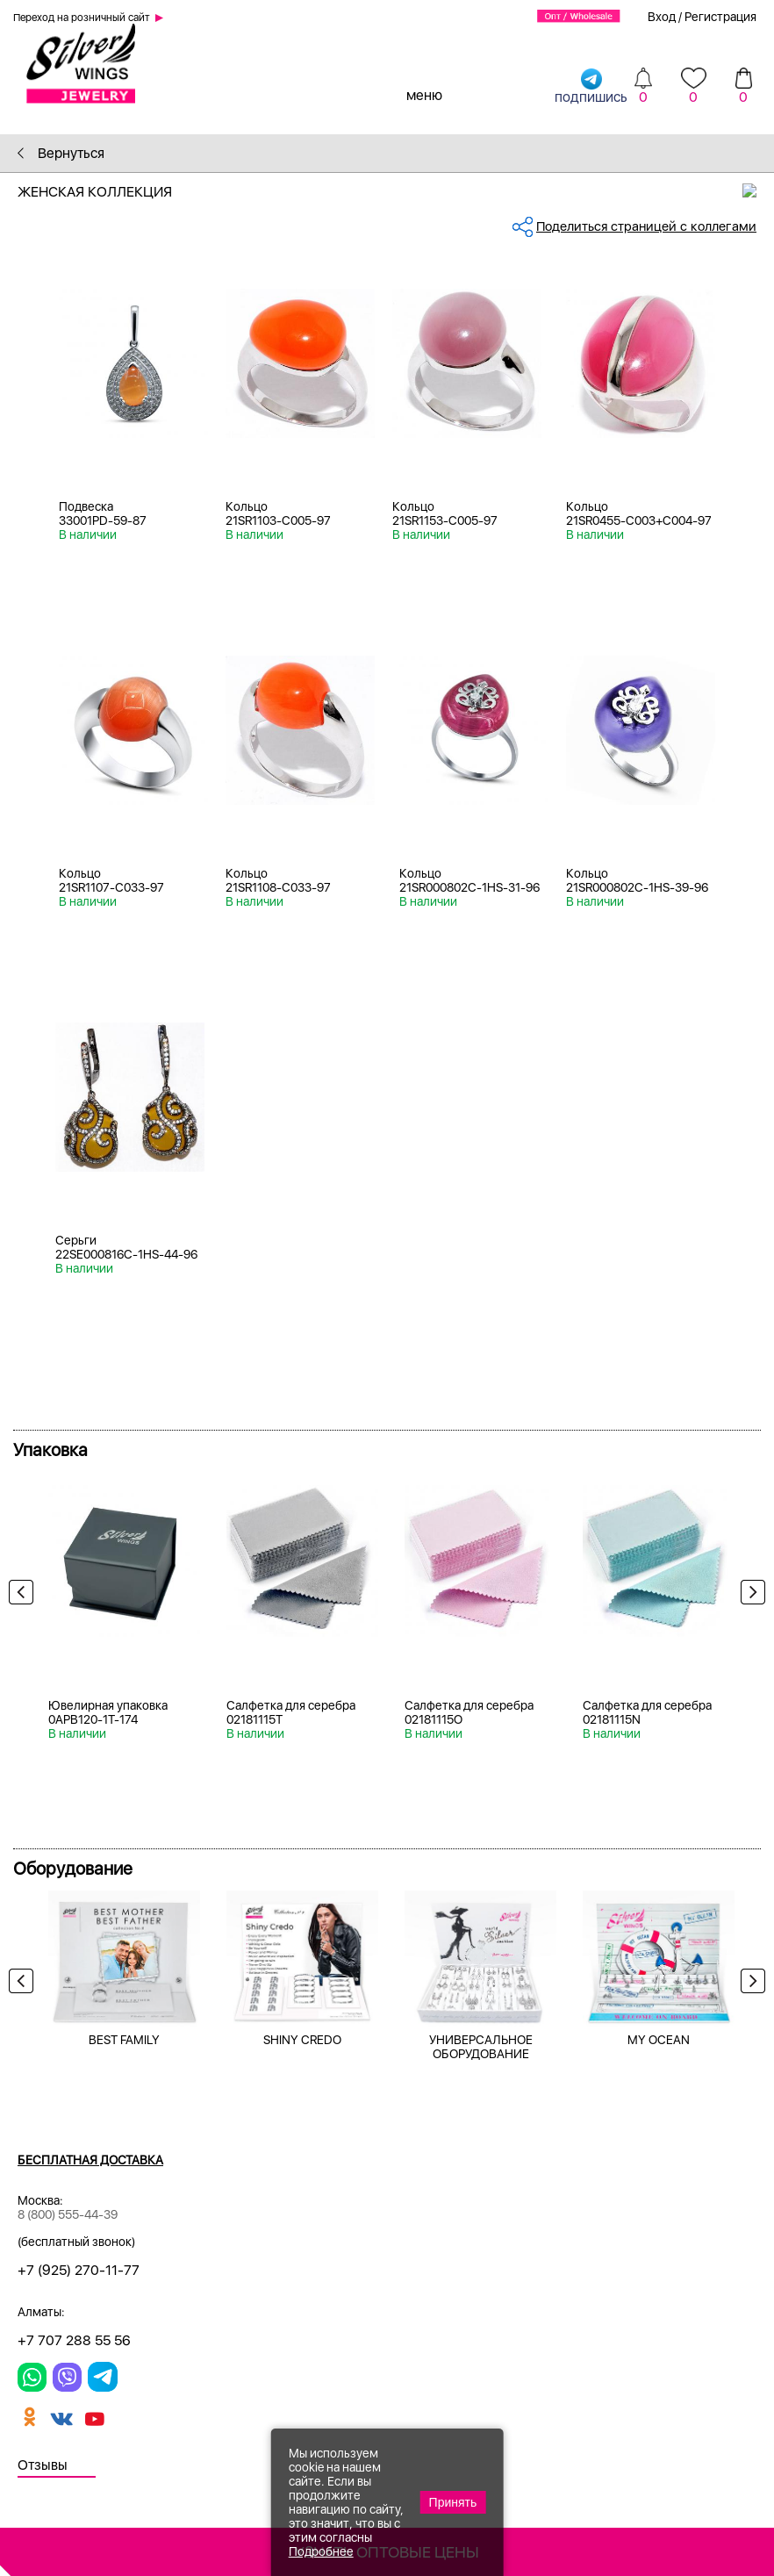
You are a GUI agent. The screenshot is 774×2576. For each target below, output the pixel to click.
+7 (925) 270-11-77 (79, 2270)
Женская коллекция (396, 191)
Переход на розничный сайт (81, 17)
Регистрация (720, 17)
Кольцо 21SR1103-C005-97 (278, 513)
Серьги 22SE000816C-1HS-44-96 (126, 1247)
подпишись (591, 85)
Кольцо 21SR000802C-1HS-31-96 (469, 880)
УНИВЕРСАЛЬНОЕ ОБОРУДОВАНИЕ (481, 2047)
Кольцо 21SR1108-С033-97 (278, 880)
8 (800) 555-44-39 (68, 2214)
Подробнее (321, 2551)
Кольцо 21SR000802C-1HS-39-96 (637, 880)
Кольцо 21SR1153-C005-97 (445, 513)
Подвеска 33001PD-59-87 (103, 513)
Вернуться (61, 153)
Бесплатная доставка (90, 2160)
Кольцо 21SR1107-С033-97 (111, 880)
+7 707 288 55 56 (74, 2340)
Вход (662, 17)
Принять (453, 2502)
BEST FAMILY (124, 2040)
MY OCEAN (658, 2040)
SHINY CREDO (302, 2040)
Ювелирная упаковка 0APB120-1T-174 (108, 1712)
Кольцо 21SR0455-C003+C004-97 (639, 513)
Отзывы (43, 2465)
